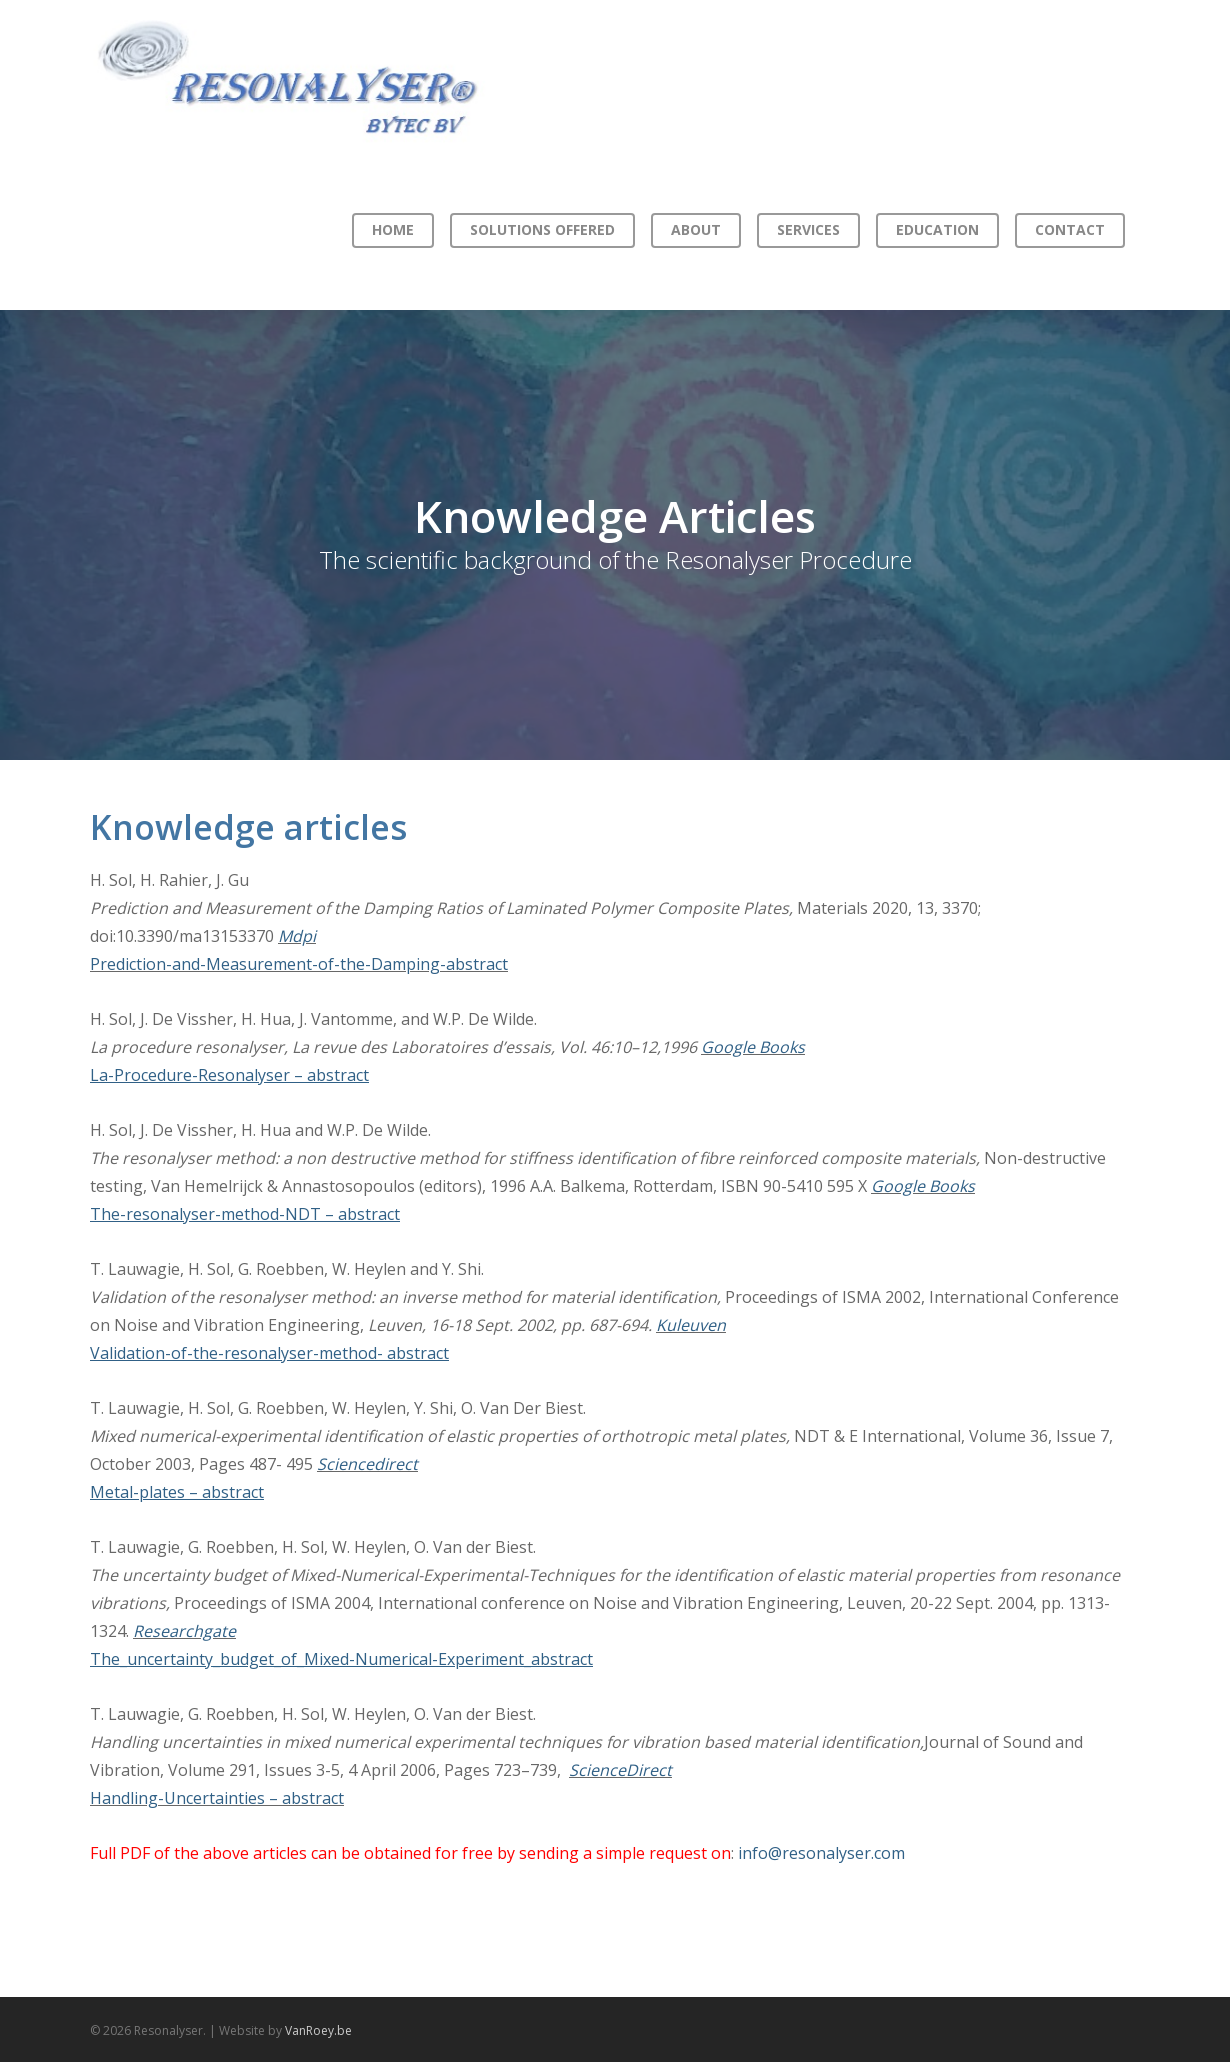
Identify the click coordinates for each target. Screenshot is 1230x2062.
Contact (1070, 229)
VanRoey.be (318, 2030)
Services (808, 229)
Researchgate (184, 1631)
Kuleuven (691, 1325)
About (696, 229)
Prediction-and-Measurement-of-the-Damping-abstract (299, 964)
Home (393, 229)
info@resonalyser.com (821, 1853)
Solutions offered (542, 229)
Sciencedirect (367, 1464)
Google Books (753, 1047)
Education (937, 229)
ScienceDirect (620, 1770)
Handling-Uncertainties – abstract (217, 1798)
